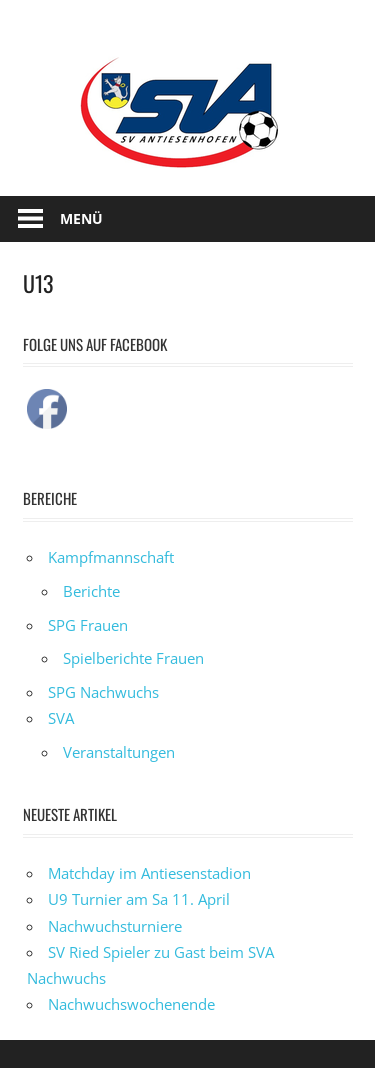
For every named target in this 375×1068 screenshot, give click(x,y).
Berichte (91, 591)
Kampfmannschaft (111, 557)
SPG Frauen (88, 625)
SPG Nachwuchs (103, 692)
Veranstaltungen (119, 752)
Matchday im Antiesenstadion (149, 873)
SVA (61, 718)
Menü (81, 218)
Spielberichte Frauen (133, 658)
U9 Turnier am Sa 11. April (139, 899)
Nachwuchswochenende (131, 1004)
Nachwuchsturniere (115, 926)
